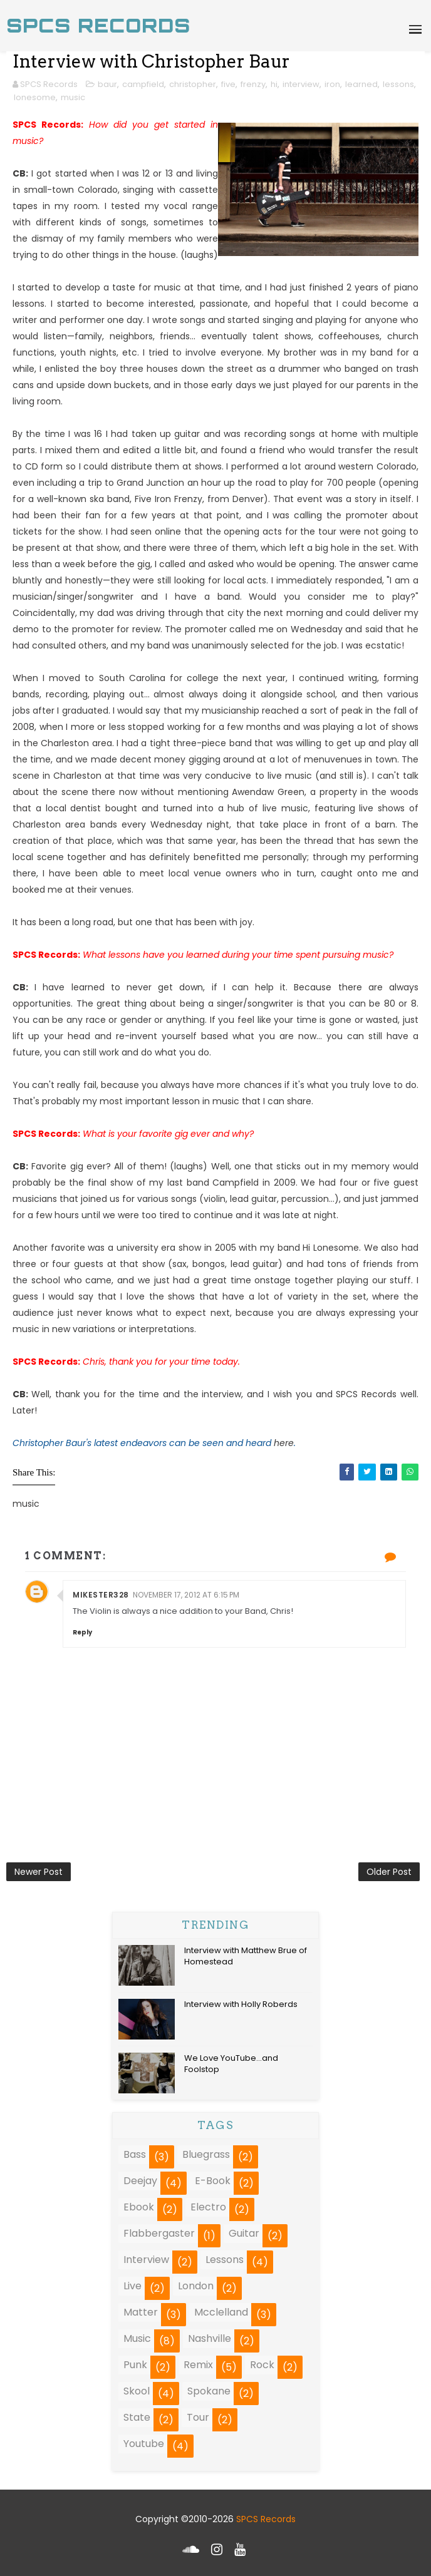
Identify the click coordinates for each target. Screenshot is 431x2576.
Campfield (235, 1182)
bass (134, 2154)
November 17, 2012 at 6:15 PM (186, 1594)
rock (262, 2365)
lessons (398, 84)
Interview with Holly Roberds (241, 2004)
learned (361, 84)
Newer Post (38, 1871)
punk (135, 2365)
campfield (143, 84)
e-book (213, 2180)
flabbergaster (159, 2233)
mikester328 (101, 1594)
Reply (82, 1632)
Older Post (389, 1871)
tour (198, 2417)
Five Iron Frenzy (168, 499)
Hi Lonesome (331, 1247)
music (73, 97)
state (136, 2417)
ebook (138, 2207)
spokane (209, 2391)
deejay (140, 2180)
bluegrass (206, 2154)
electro (208, 2207)
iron (332, 84)
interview (301, 84)
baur (107, 84)
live (132, 2286)
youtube (143, 2443)
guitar (244, 2233)
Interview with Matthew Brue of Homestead (245, 1956)
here (284, 1443)
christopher (192, 84)
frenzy (253, 84)
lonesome (35, 97)
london (196, 2286)
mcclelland (221, 2312)
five (228, 84)
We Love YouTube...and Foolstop (231, 2063)
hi (274, 84)
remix (198, 2365)
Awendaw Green (268, 792)
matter (140, 2312)
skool (136, 2391)
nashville (209, 2338)
